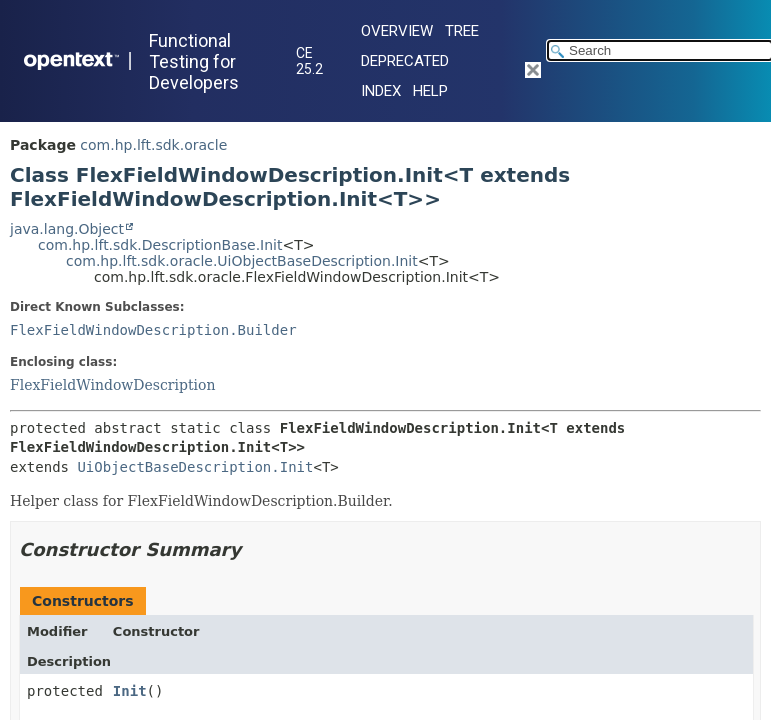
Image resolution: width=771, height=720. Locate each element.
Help (430, 91)
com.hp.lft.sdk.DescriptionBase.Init (160, 245)
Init (130, 691)
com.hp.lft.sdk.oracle (153, 145)
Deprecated (405, 61)
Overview (397, 31)
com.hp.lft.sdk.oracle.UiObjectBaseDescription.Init (242, 261)
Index (381, 91)
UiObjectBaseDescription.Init (195, 467)
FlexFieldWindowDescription (113, 385)
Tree (462, 31)
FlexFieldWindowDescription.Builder (153, 330)
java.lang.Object (67, 229)
